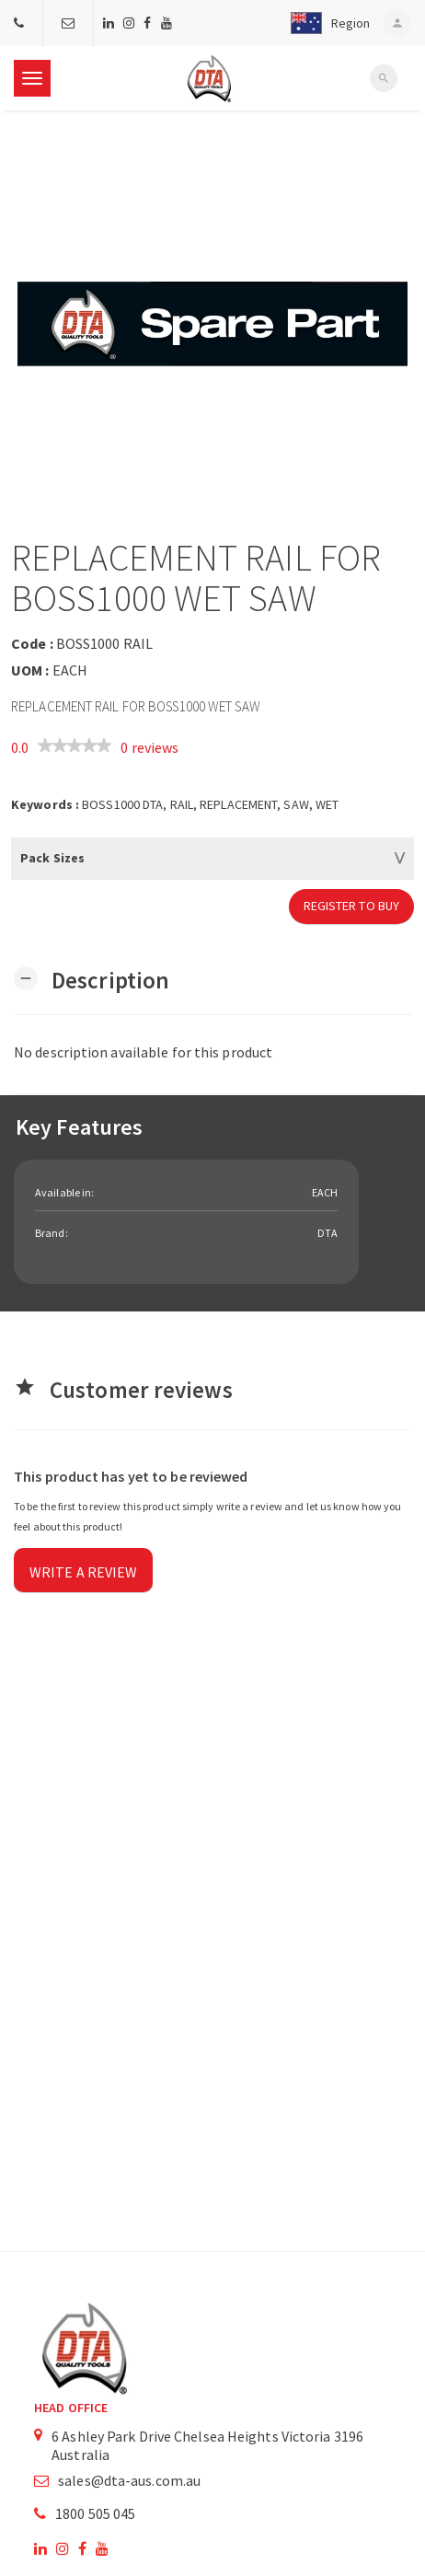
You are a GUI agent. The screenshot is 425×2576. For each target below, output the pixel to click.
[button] (326, 23)
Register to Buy (352, 905)
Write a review (83, 1572)
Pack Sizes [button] (52, 857)
